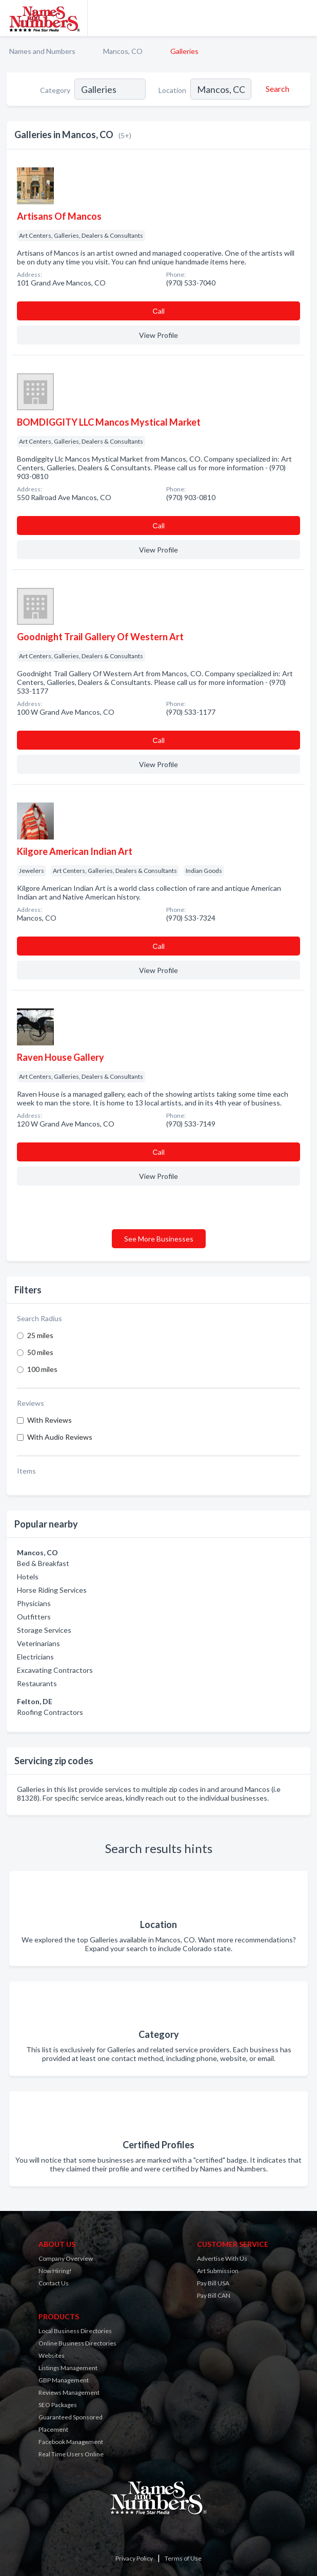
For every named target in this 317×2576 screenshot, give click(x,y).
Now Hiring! (55, 2271)
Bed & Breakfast (43, 1563)
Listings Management (67, 2368)
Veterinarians (38, 1643)
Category (55, 90)
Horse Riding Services (52, 1590)
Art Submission (218, 2271)
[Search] (276, 89)
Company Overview (65, 2258)
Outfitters (34, 1616)
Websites (51, 2355)
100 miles (42, 1369)
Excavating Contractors (55, 1670)
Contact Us (53, 2283)
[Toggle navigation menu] (303, 18)
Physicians (34, 1603)
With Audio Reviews (59, 1437)
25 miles (40, 1335)
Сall (158, 311)
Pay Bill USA (213, 2283)
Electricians (35, 1656)
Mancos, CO (123, 51)
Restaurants (37, 1683)
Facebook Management (70, 2442)
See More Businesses (158, 1238)
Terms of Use (183, 2558)
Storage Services (44, 1630)
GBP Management (63, 2380)
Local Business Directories (75, 2331)
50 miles (40, 1352)
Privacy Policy (134, 2558)
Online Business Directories (77, 2343)
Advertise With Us (222, 2258)
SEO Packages (57, 2405)
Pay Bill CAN (213, 2295)
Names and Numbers (42, 51)
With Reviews (49, 1420)
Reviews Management (69, 2392)
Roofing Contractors (50, 1712)
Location (172, 90)
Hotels (27, 1576)
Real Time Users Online (71, 2454)
